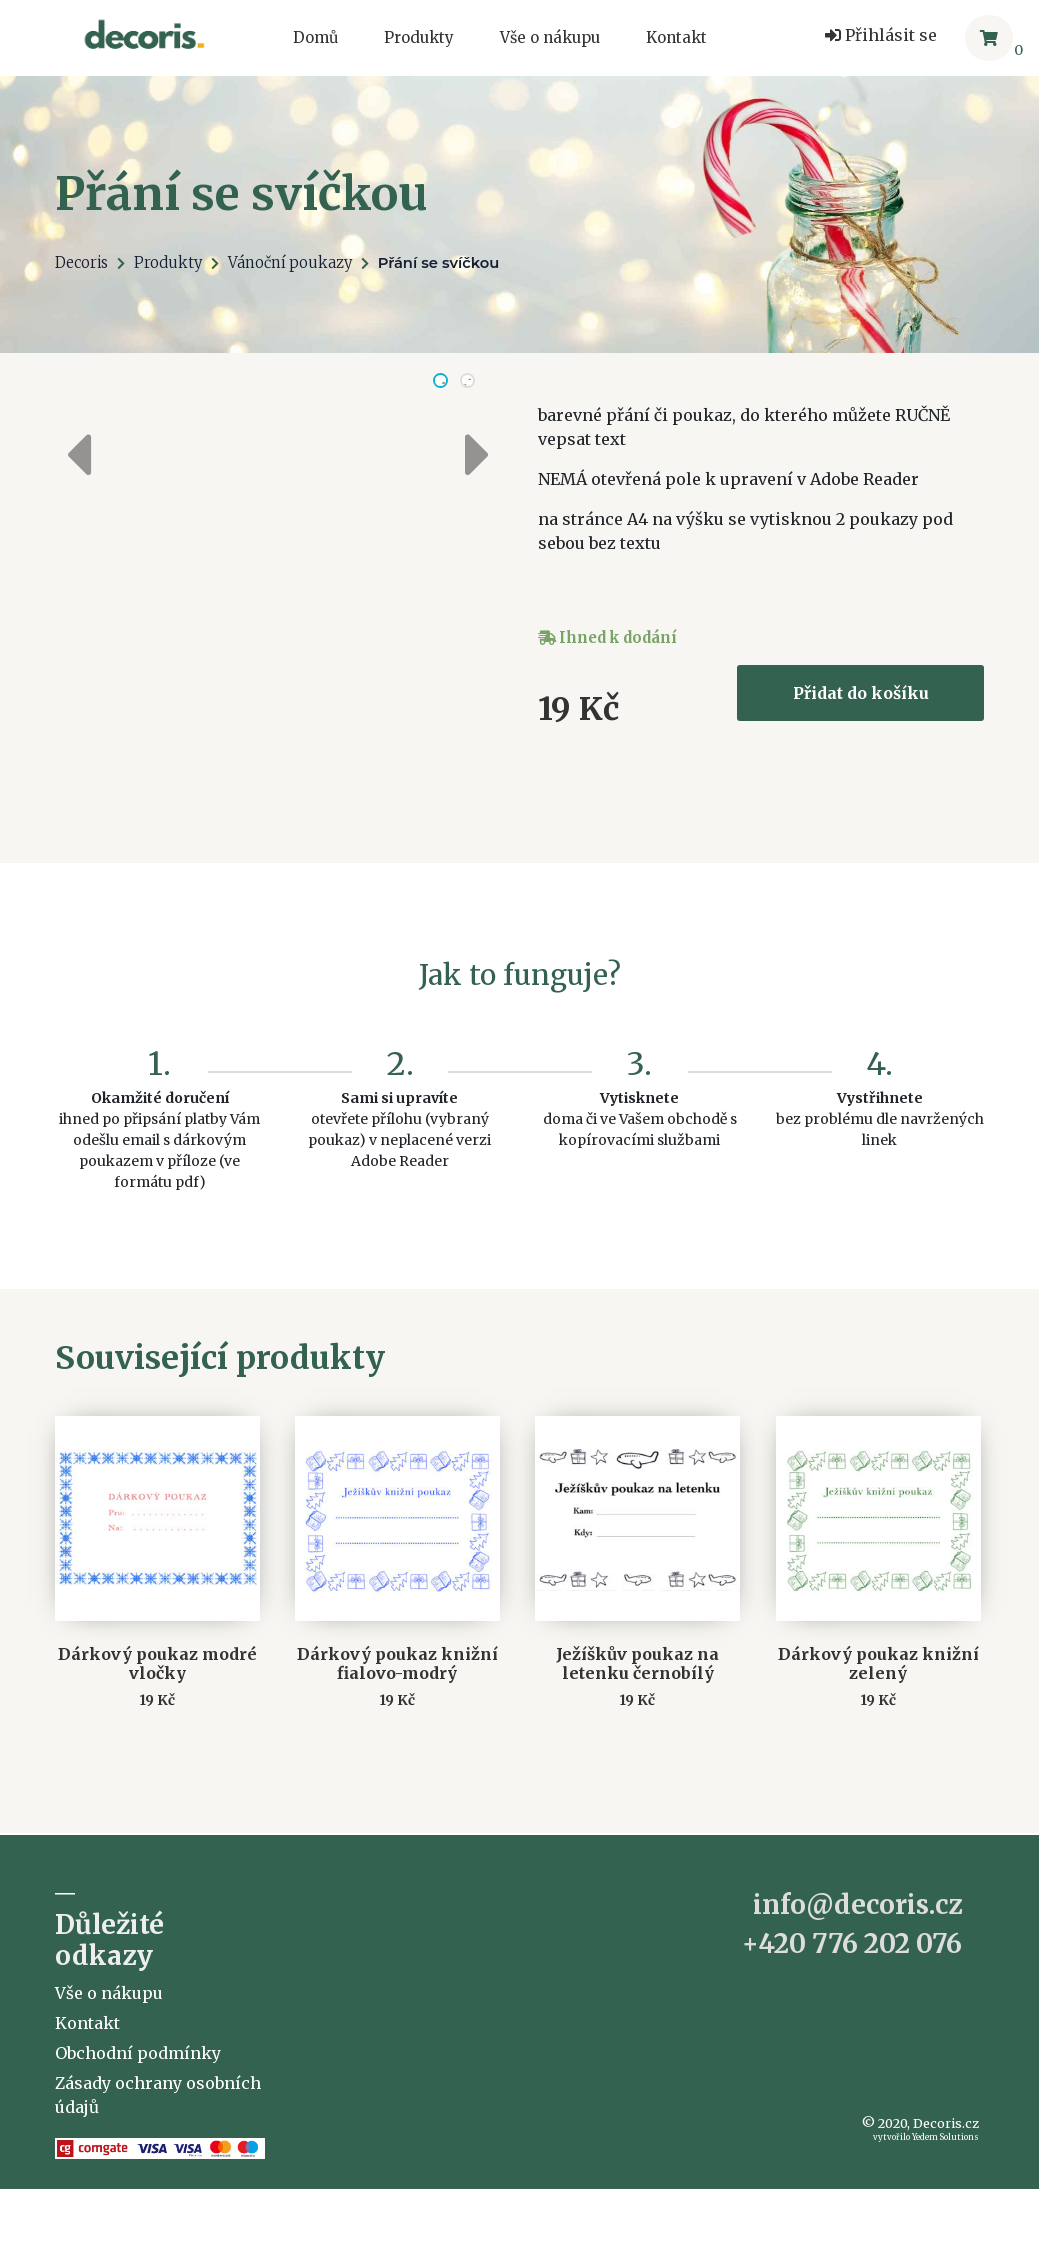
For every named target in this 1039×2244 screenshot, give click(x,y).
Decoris (81, 263)
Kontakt (676, 37)
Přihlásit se (881, 35)
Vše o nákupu (550, 37)
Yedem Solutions (945, 2205)
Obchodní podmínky (138, 2121)
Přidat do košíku (861, 693)
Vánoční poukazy (290, 263)
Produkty (419, 37)
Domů (315, 37)
